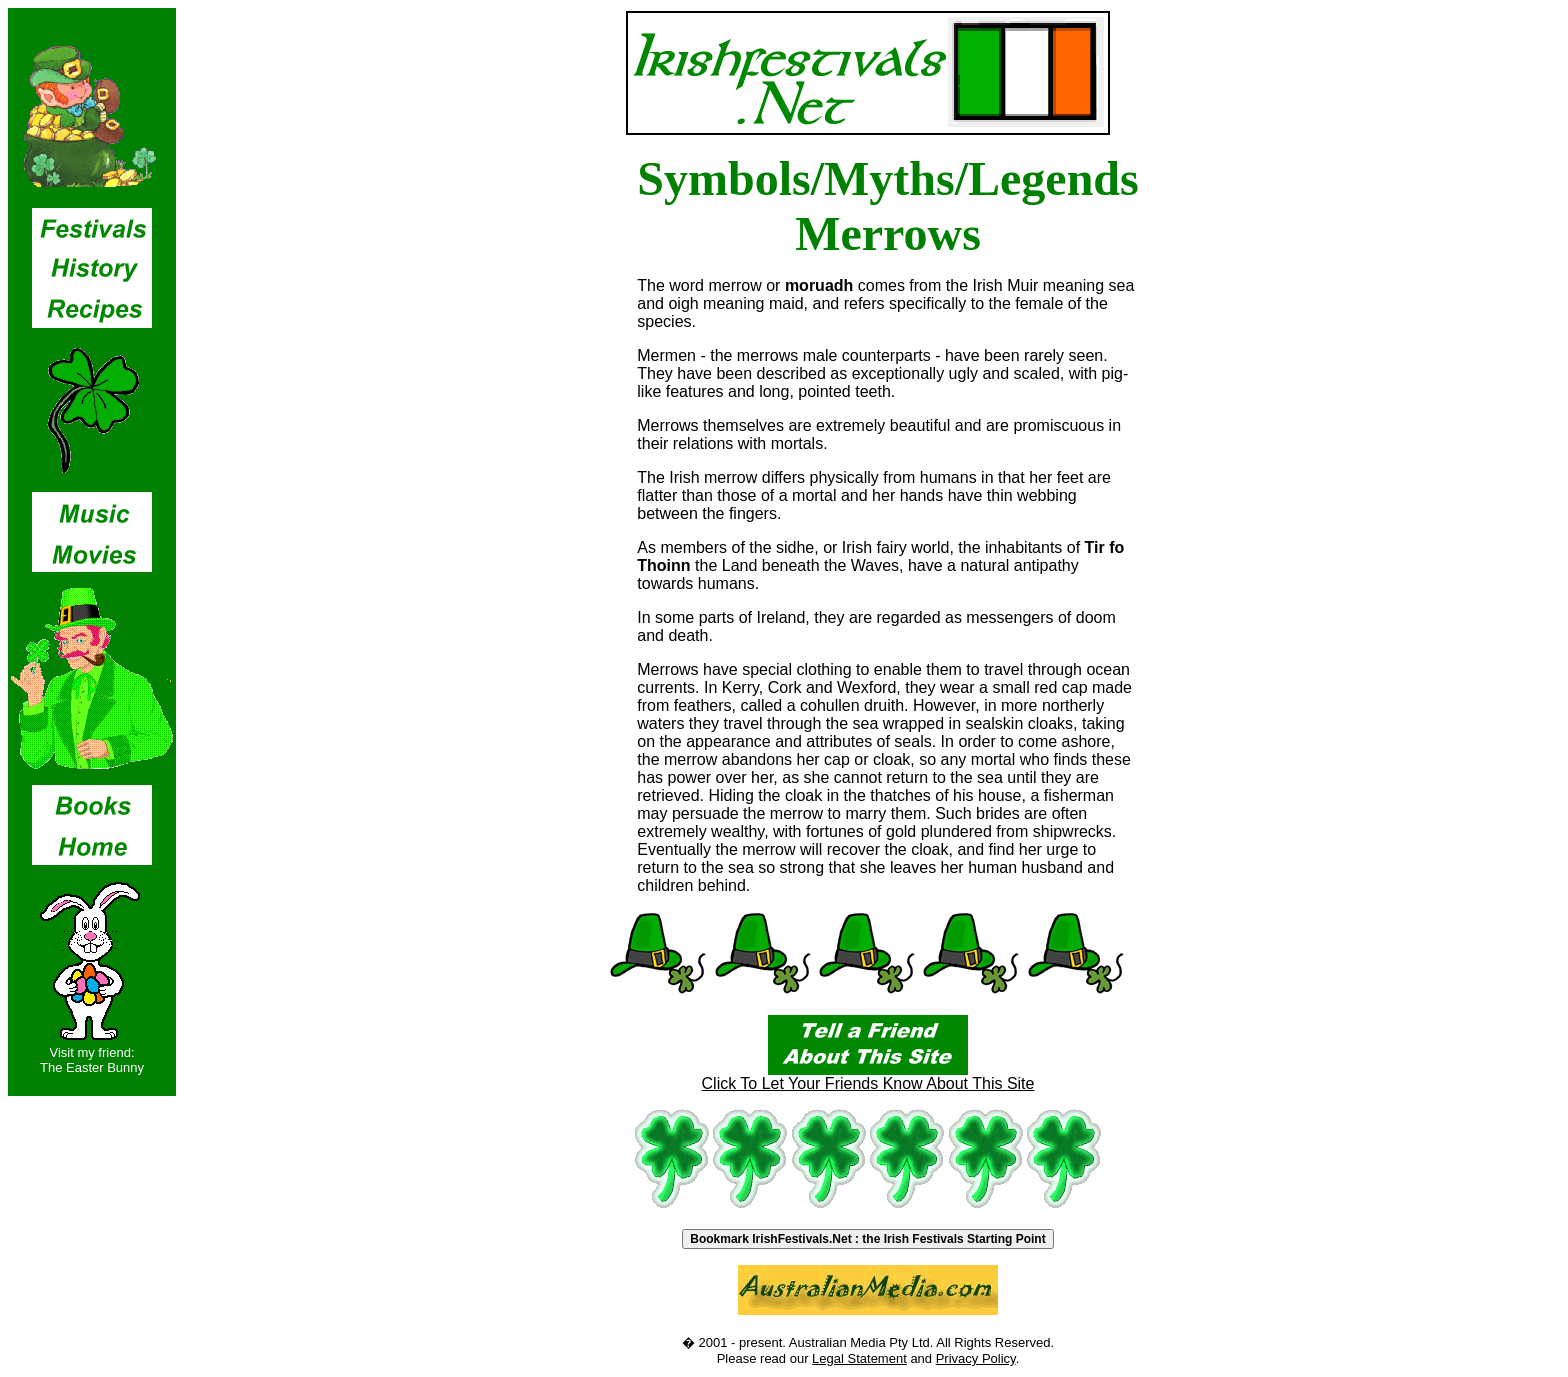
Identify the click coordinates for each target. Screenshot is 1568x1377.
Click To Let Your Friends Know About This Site (868, 1076)
